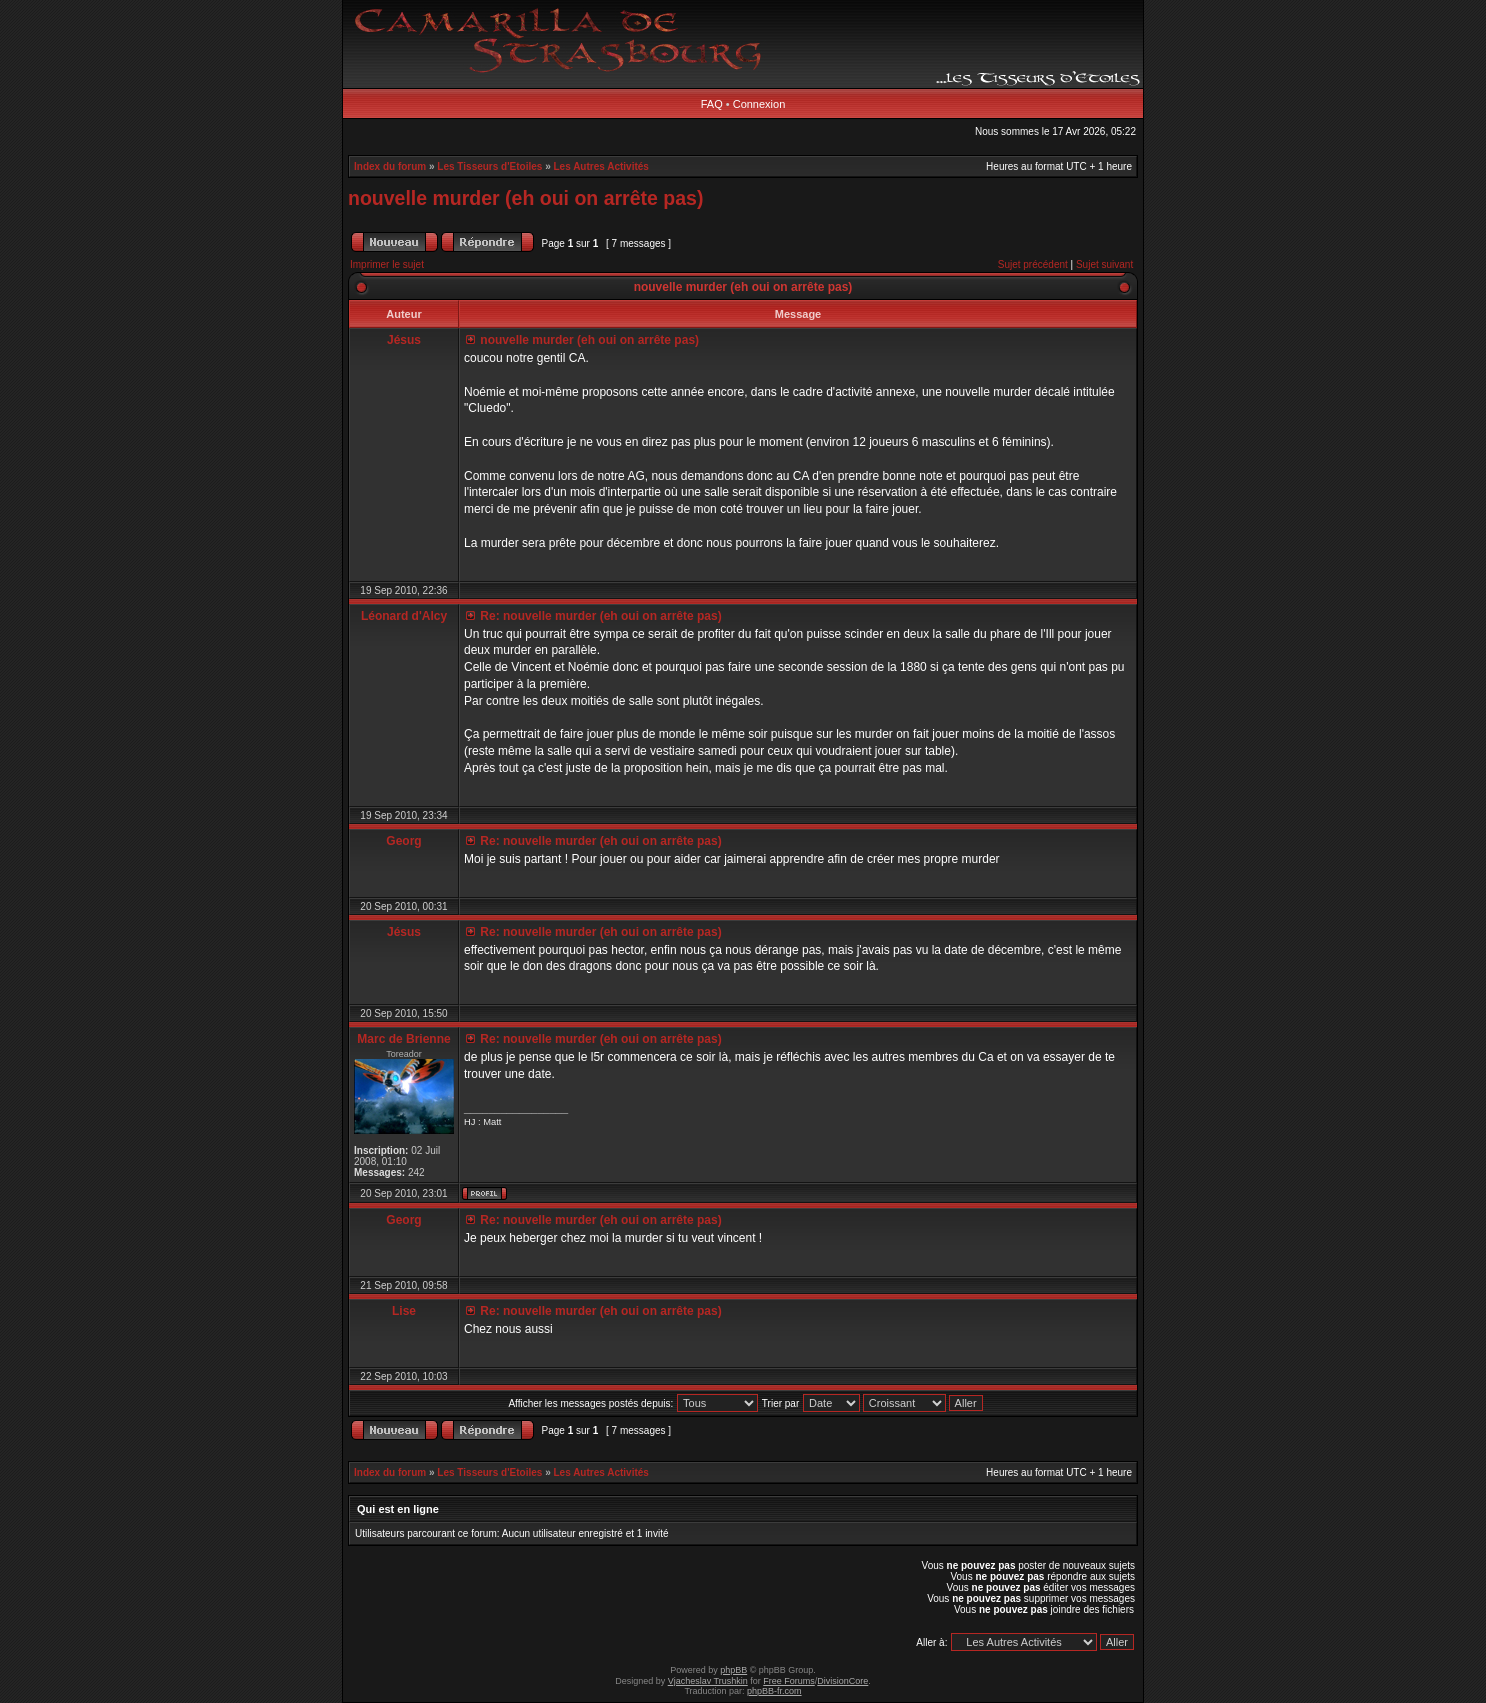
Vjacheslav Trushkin (708, 1681)
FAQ (712, 104)
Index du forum (390, 166)
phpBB (733, 1670)
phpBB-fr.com (774, 1691)
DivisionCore (842, 1681)
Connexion (759, 104)
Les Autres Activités (601, 166)
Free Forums (789, 1681)
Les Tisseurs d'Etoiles (489, 166)
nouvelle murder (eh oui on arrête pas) (525, 198)
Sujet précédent (1033, 264)
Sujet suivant (1104, 264)
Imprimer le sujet (387, 264)
